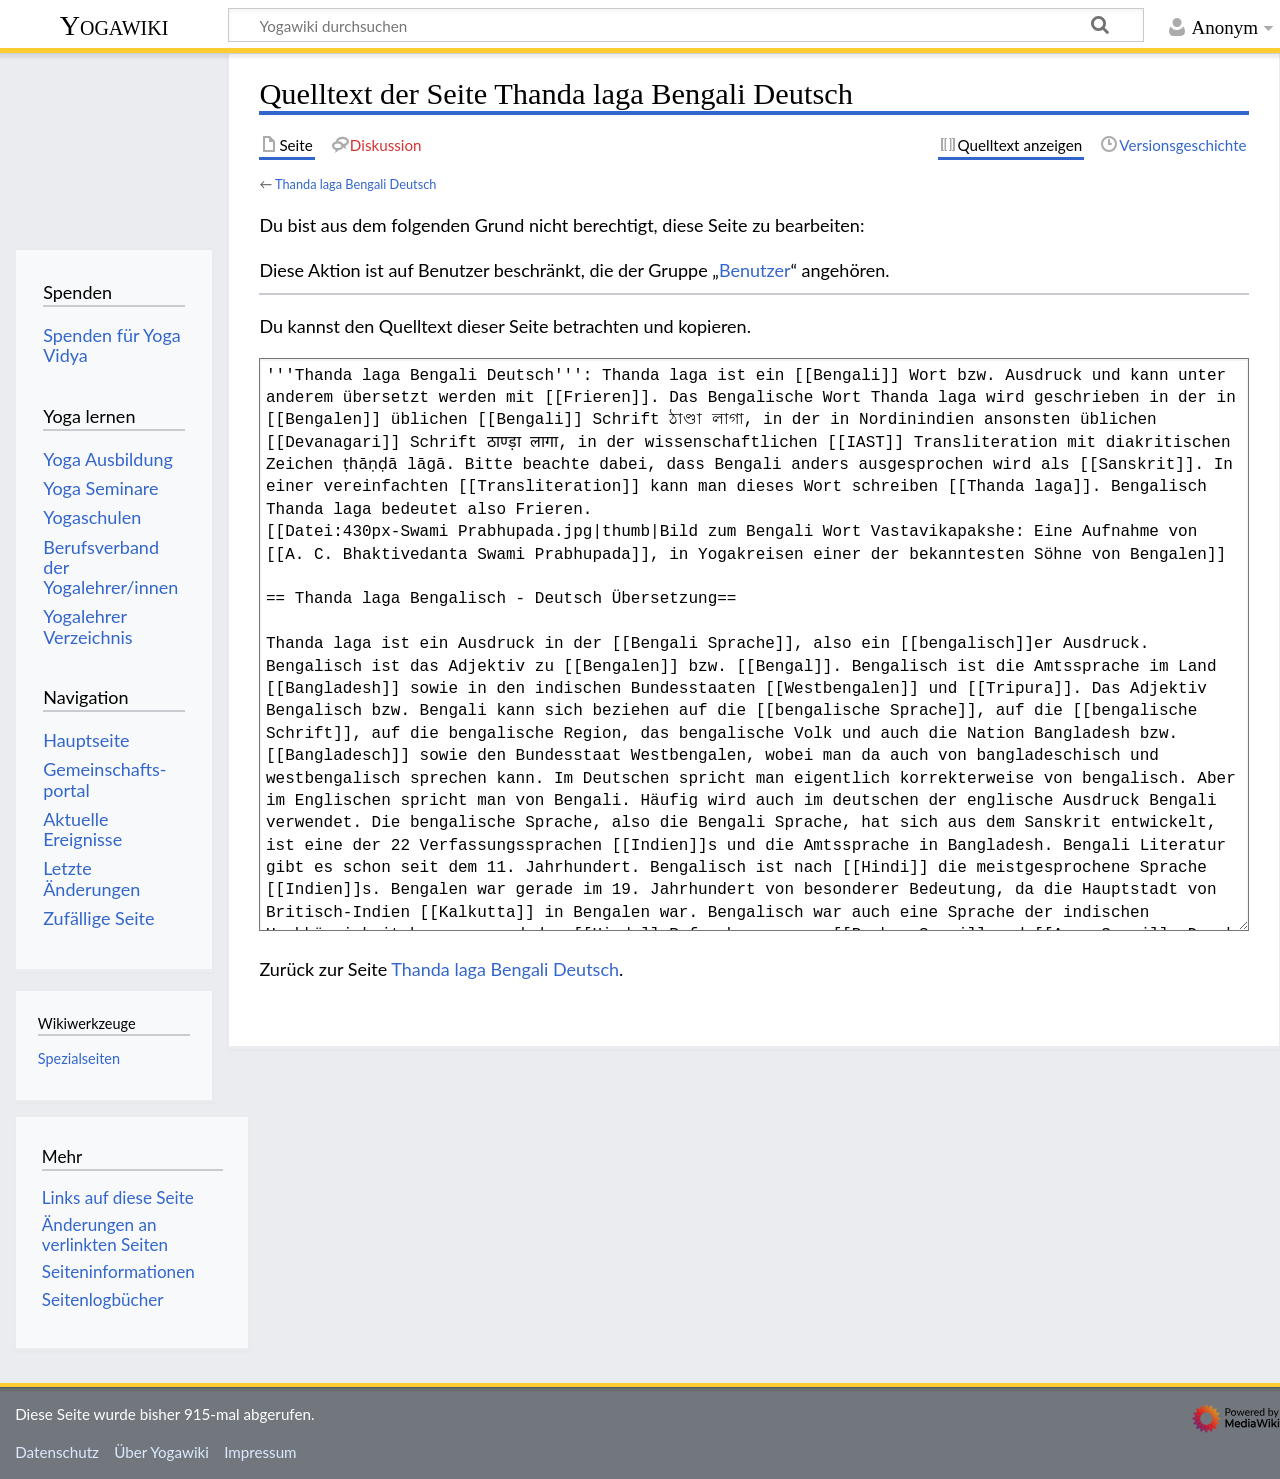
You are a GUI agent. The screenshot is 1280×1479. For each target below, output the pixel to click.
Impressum (260, 1452)
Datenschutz (57, 1452)
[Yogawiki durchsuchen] (686, 25)
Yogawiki (114, 25)
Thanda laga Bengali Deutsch (355, 184)
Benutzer (755, 270)
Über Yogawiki (161, 1452)
